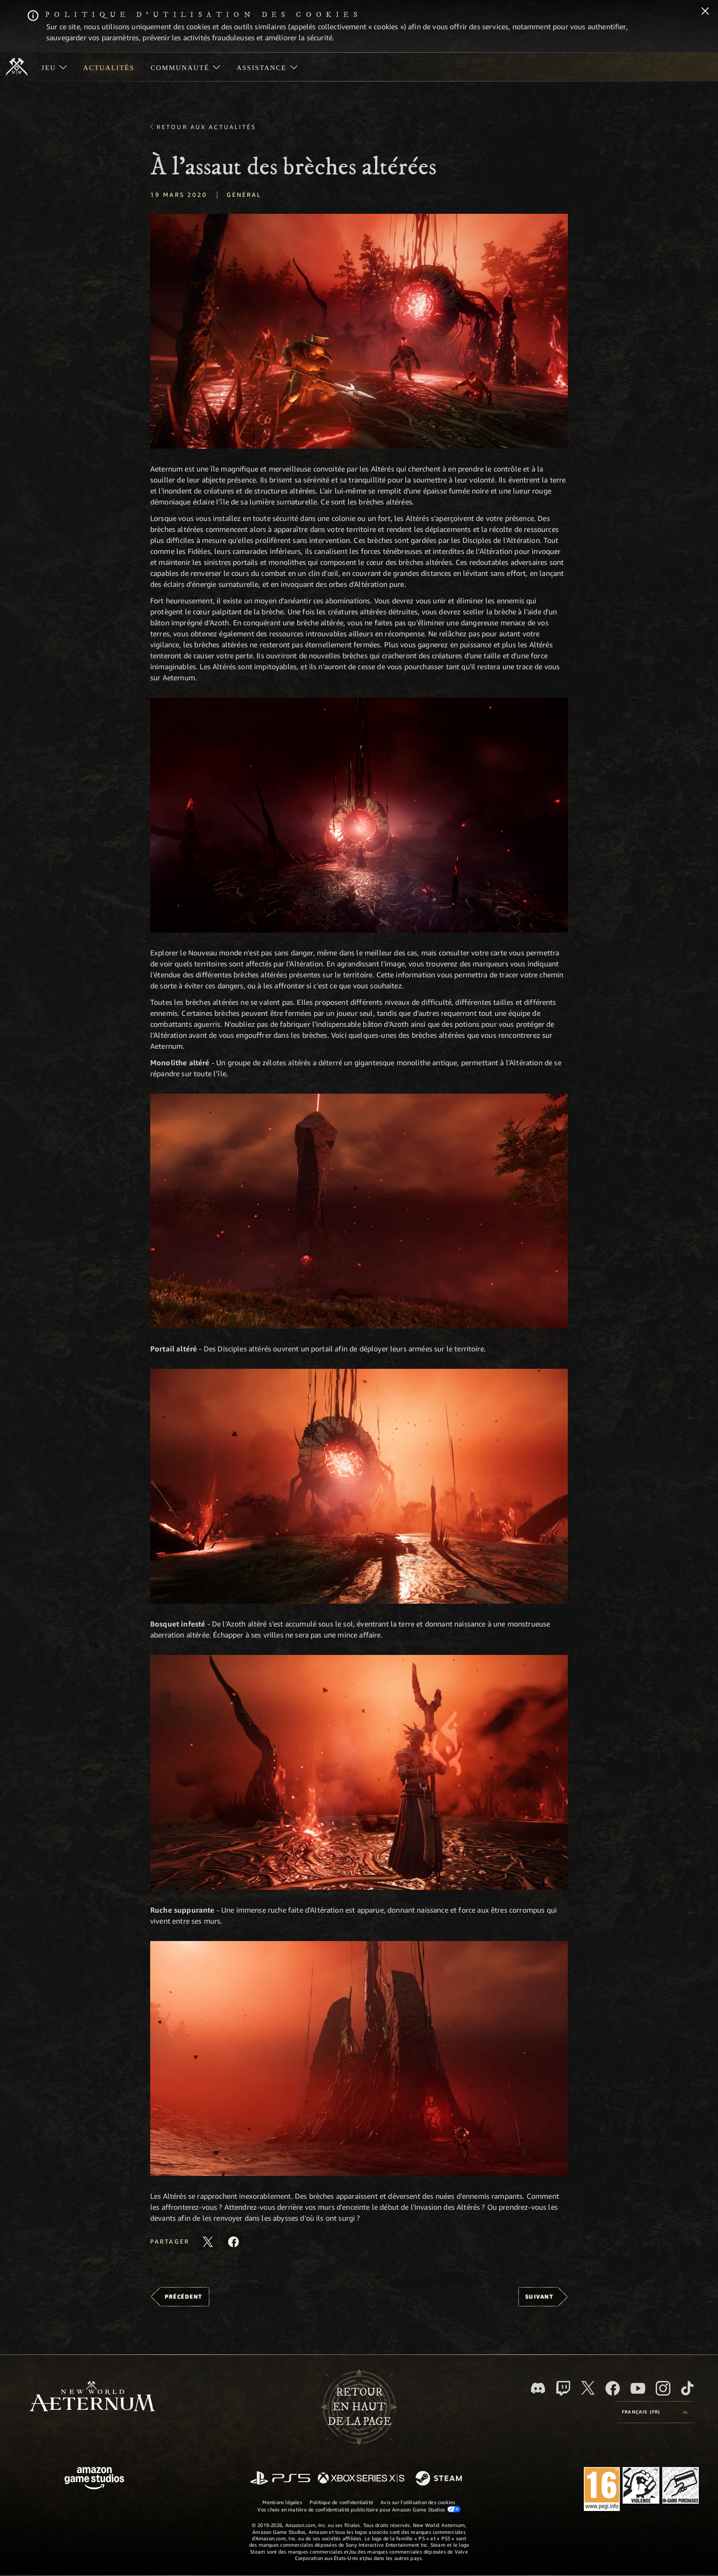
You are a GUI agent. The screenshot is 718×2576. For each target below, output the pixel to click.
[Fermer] (705, 11)
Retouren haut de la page (359, 2407)
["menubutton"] (54, 66)
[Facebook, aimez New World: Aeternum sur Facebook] (612, 2388)
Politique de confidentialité (341, 2502)
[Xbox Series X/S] (361, 2478)
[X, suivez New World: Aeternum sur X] (588, 2388)
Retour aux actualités (206, 126)
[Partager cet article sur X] (208, 2242)
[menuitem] (54, 66)
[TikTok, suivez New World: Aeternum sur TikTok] (687, 2388)
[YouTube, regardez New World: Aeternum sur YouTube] (638, 2388)
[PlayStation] (280, 2479)
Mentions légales (282, 2502)
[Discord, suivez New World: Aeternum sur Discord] (538, 2388)
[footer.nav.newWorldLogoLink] (92, 2397)
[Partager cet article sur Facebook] (233, 2242)
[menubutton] (655, 2412)
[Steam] (440, 2479)
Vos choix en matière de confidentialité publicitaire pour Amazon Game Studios (358, 2509)
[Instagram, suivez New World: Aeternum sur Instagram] (663, 2388)
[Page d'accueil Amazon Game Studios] (94, 2479)
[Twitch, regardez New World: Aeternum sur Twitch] (563, 2388)
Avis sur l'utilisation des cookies (418, 2502)
